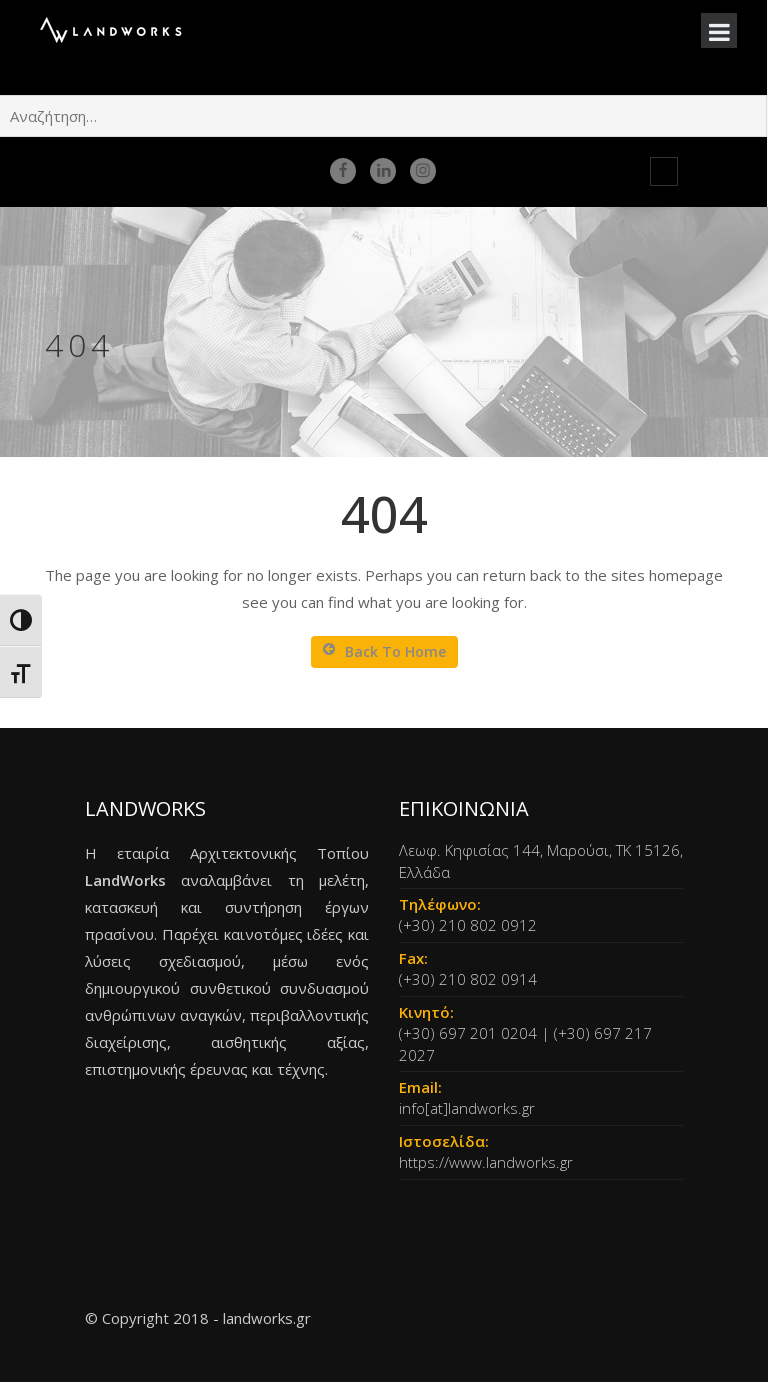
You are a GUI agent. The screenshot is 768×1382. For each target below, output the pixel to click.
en (638, 171)
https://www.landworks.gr (486, 1162)
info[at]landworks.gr (467, 1108)
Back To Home (384, 651)
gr (664, 171)
